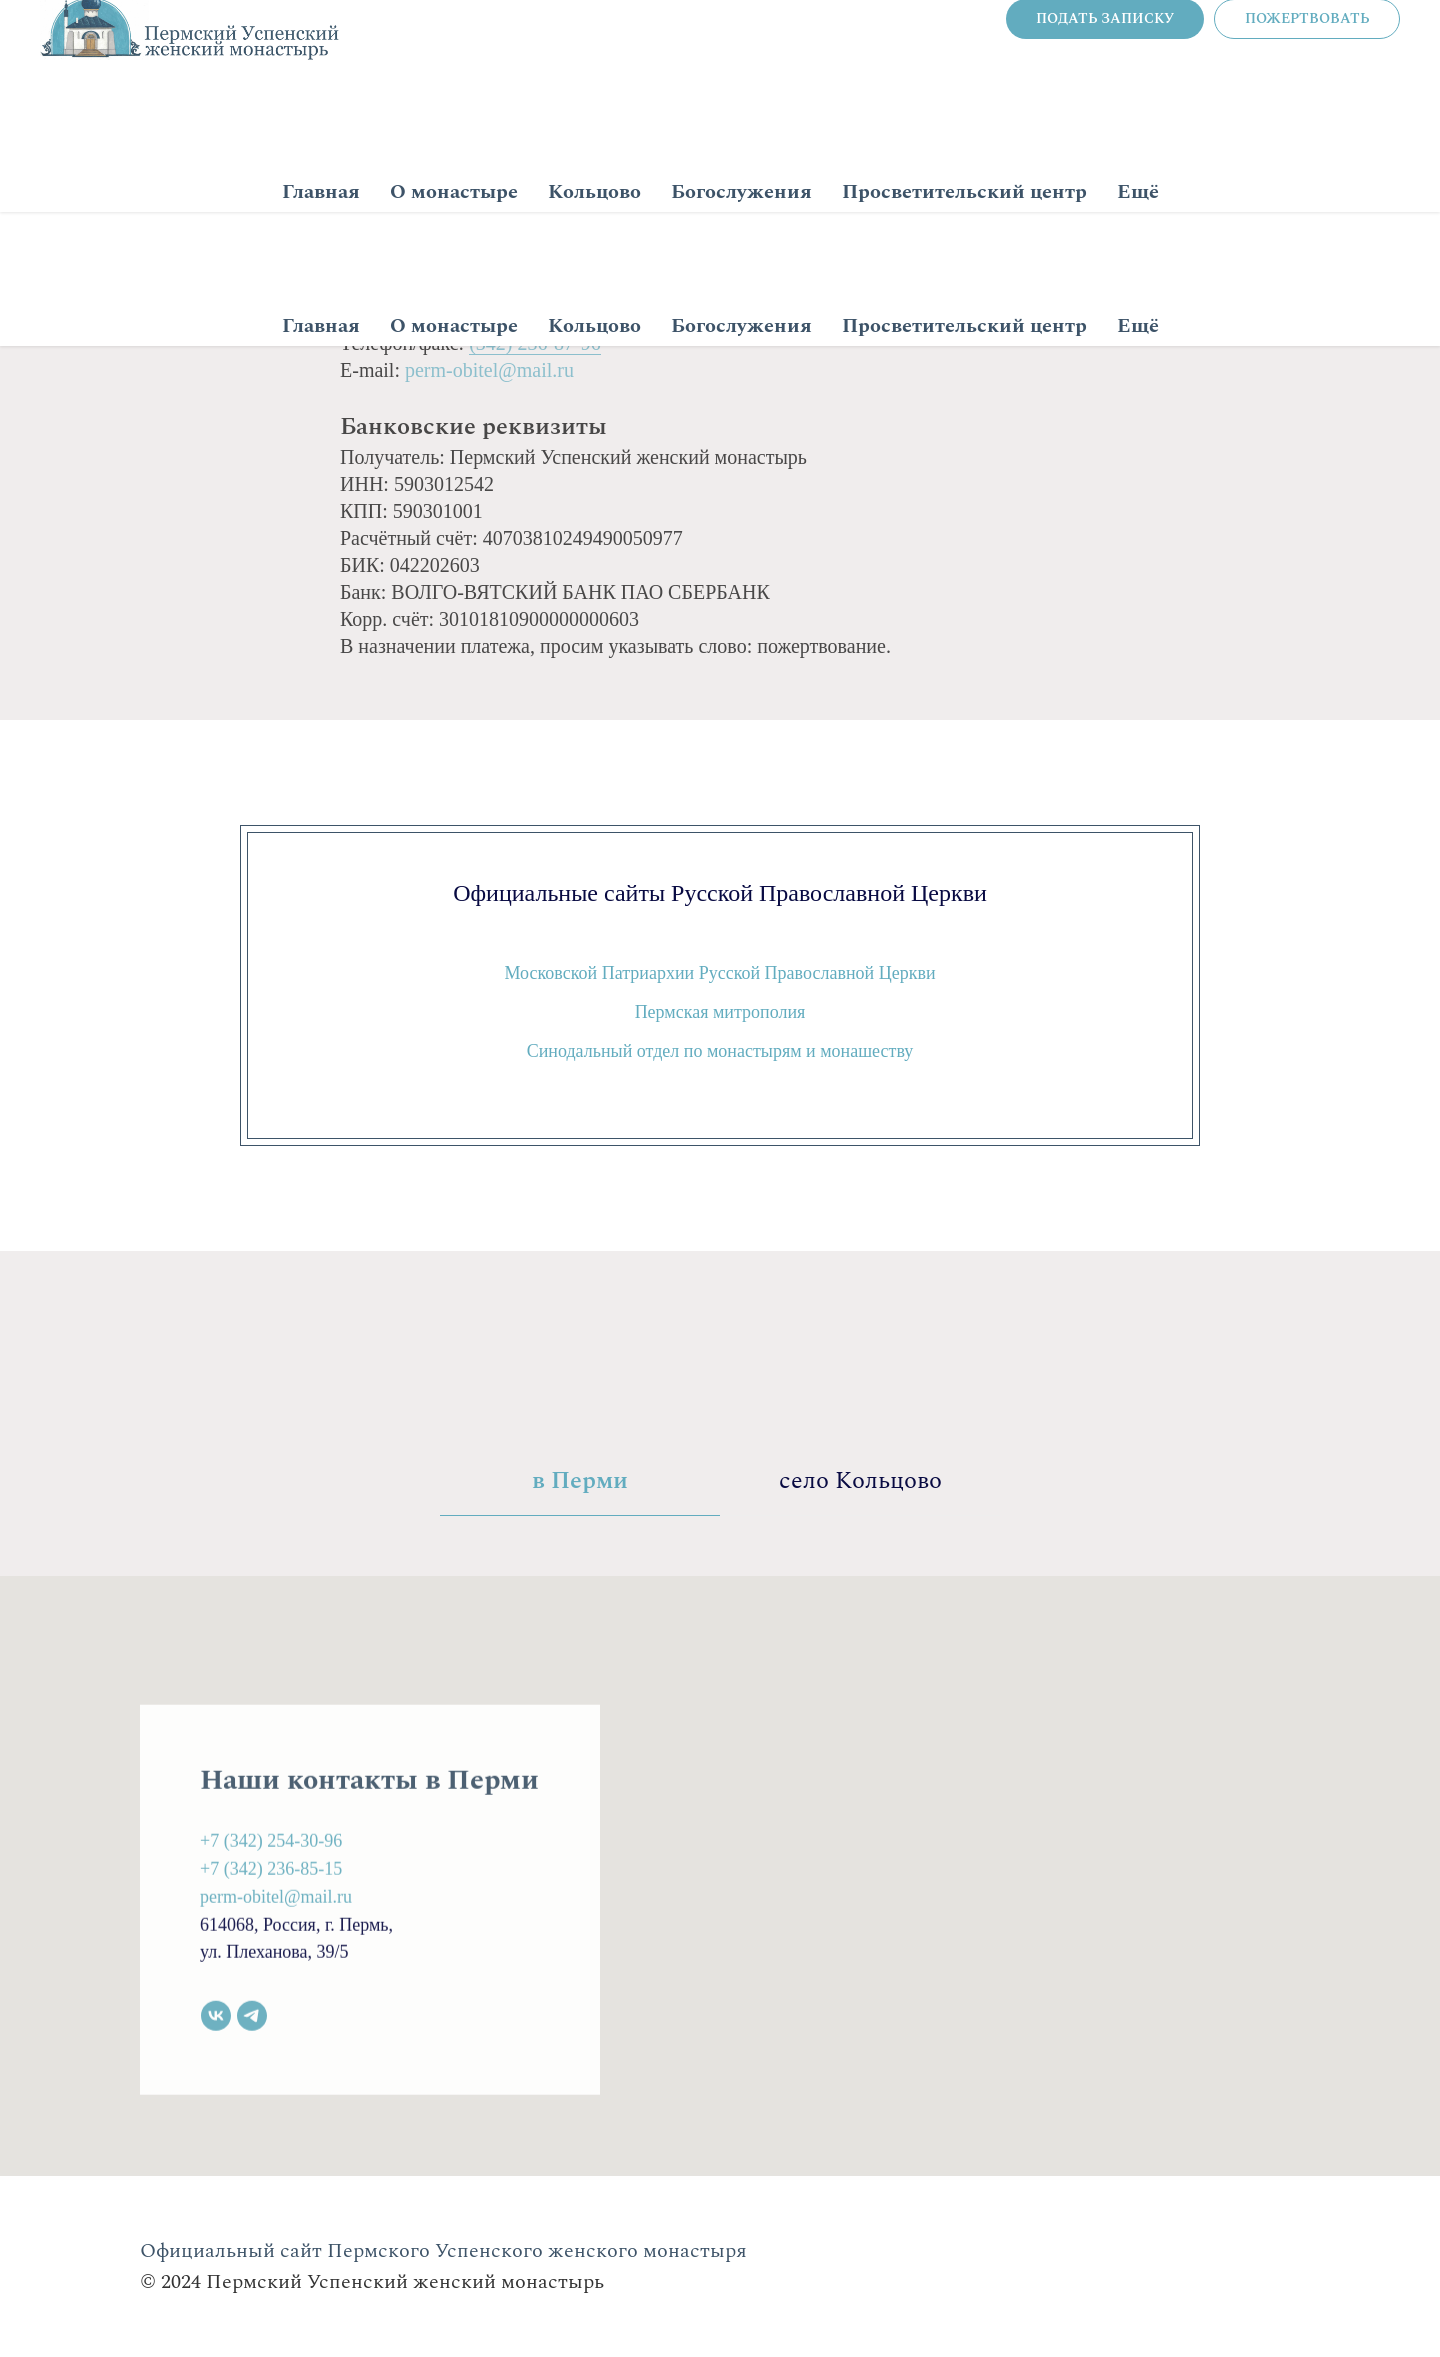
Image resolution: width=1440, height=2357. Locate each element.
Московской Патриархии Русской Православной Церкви (719, 973)
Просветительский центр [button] (964, 326)
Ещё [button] (1138, 326)
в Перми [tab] (580, 1482)
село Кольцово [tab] (860, 1482)
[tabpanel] (720, 1876)
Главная (321, 326)
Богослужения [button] (741, 326)
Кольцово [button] (594, 326)
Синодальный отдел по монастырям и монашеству (720, 1051)
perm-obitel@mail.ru (489, 370)
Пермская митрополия (720, 1012)
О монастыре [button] (454, 326)
